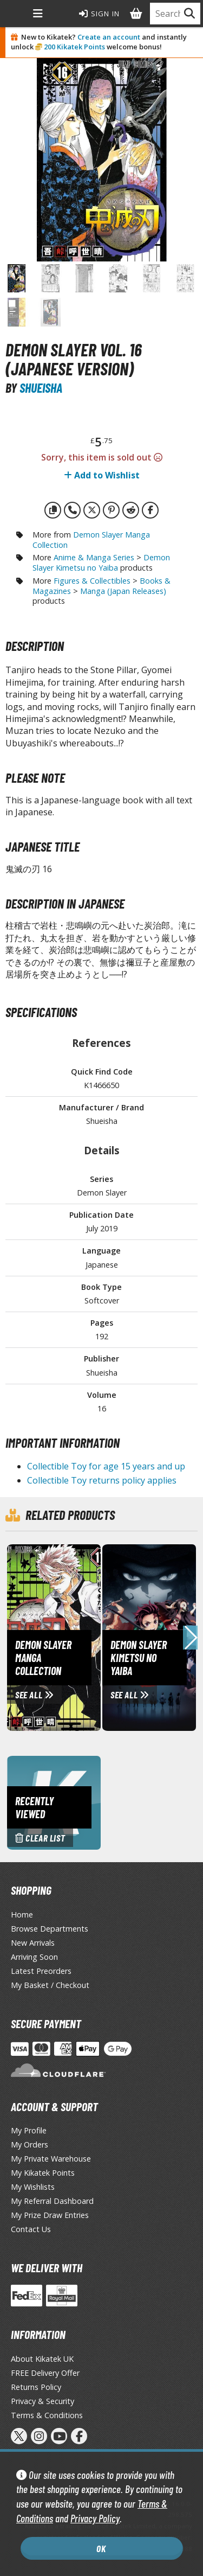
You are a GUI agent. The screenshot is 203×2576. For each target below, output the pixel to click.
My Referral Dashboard (52, 2201)
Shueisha (40, 387)
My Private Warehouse (51, 2158)
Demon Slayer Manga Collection (91, 539)
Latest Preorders (41, 1971)
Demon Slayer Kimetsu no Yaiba (101, 562)
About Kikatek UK (42, 2359)
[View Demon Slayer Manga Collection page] (100, 1637)
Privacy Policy (95, 2518)
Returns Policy (36, 2387)
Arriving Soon (34, 1957)
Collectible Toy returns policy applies (101, 1480)
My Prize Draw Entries (50, 2215)
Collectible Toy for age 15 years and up (106, 1466)
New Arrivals (33, 1943)
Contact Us (31, 2229)
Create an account (108, 37)
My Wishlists (33, 2187)
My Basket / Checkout (50, 1985)
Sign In (99, 13)
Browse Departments (49, 1928)
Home (22, 1914)
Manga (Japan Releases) (123, 591)
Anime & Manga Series (94, 557)
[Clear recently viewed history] (54, 1802)
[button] (190, 1638)
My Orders (29, 2144)
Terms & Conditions (47, 2415)
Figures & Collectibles (92, 581)
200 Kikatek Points (74, 47)
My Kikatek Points (43, 2173)
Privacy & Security (42, 2401)
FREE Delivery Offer (45, 2373)
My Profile (29, 2130)
